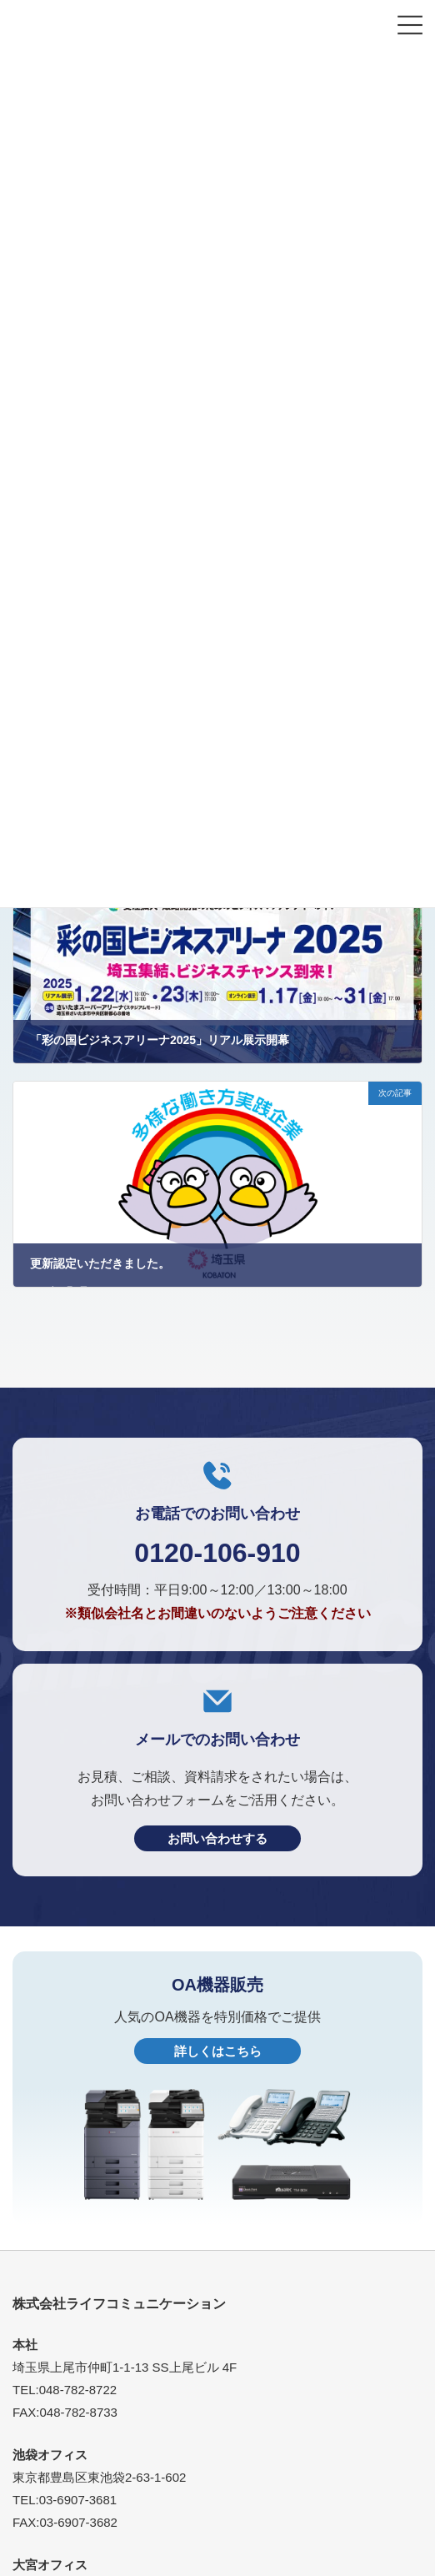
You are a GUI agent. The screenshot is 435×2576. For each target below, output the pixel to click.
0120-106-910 (217, 1553)
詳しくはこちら (218, 2051)
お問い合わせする (218, 1838)
